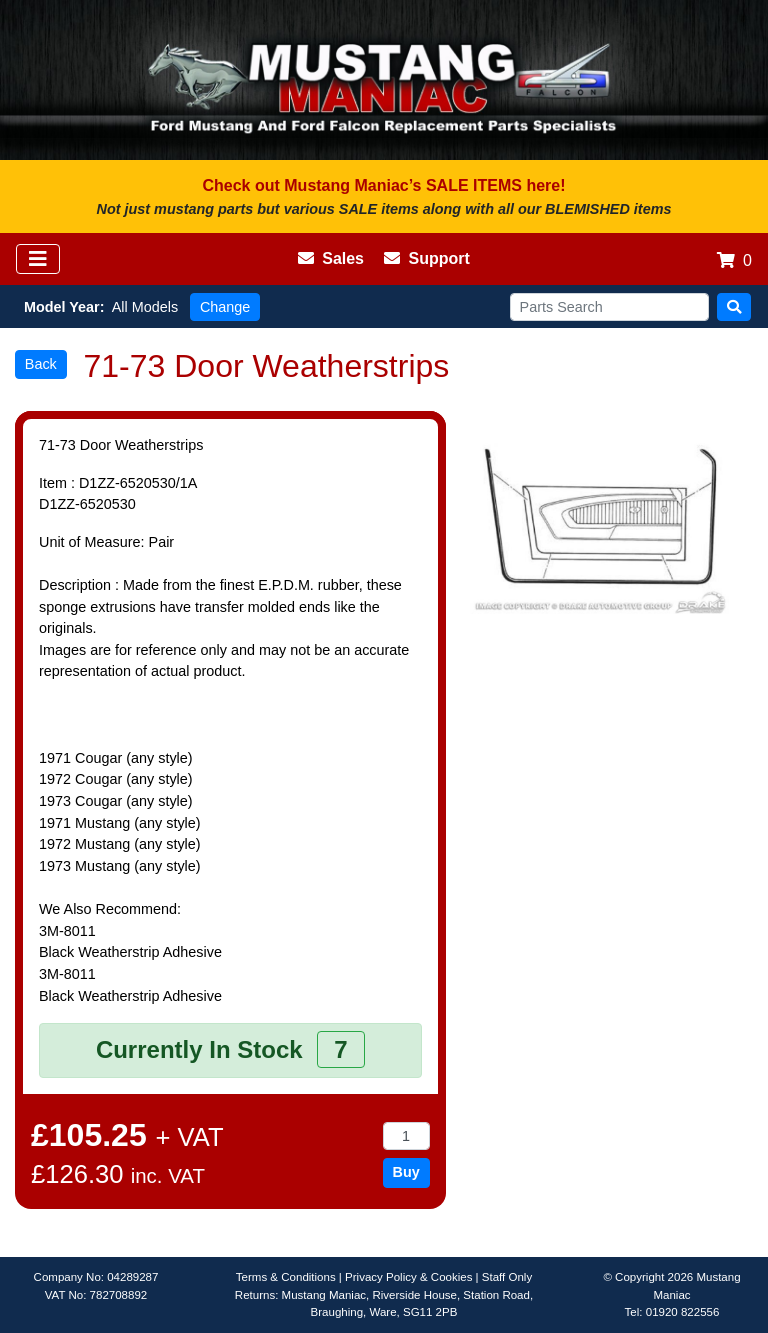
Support (426, 258)
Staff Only (507, 1277)
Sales (331, 258)
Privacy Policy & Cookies (408, 1277)
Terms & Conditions (286, 1277)
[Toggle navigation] (38, 259)
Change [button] (225, 307)
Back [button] (41, 364)
